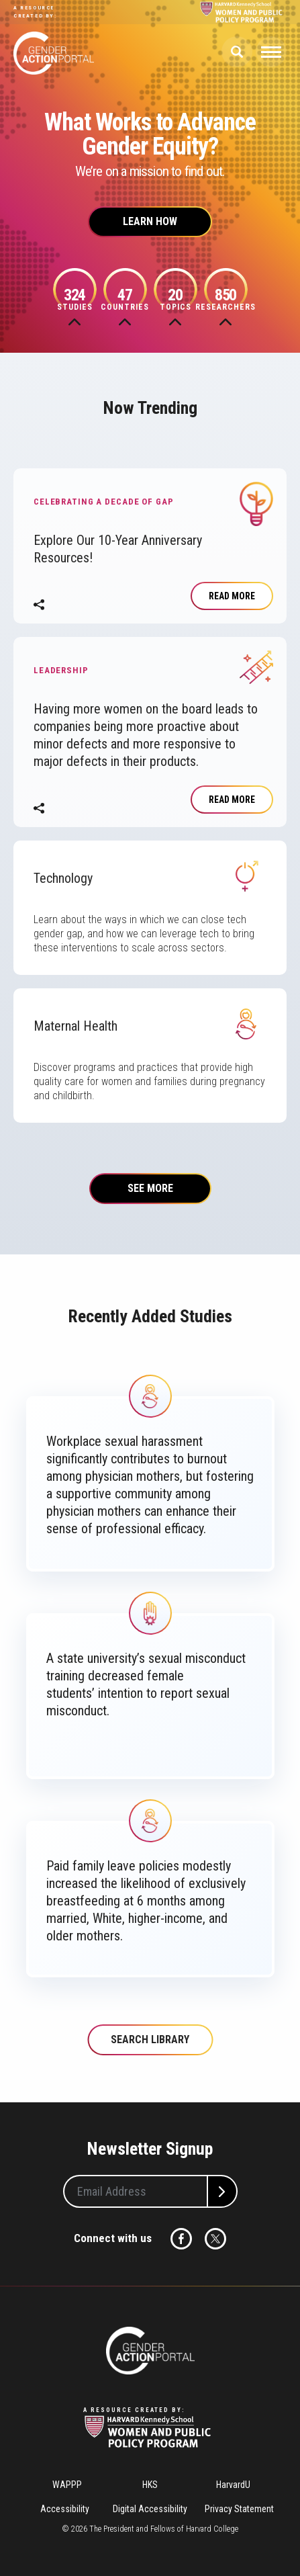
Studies (75, 299)
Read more (232, 596)
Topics (175, 299)
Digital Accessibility (150, 2508)
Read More (232, 799)
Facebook (181, 2238)
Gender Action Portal (53, 53)
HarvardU (233, 2484)
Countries (125, 299)
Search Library (150, 2039)
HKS (150, 2484)
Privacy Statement (239, 2508)
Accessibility (64, 2508)
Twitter (215, 2238)
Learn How (150, 221)
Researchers (225, 299)
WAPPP (67, 2484)
